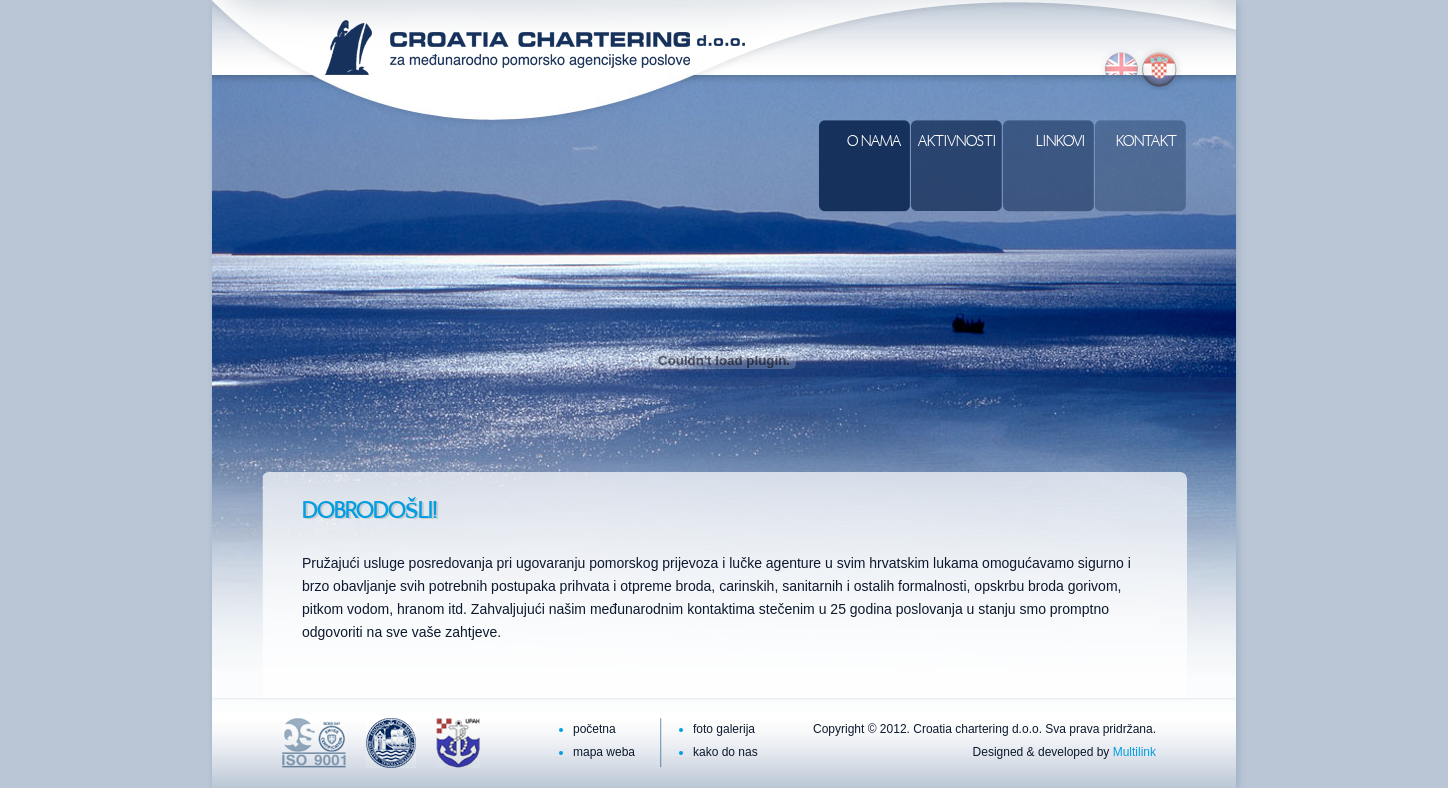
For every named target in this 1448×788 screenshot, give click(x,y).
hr (1160, 67)
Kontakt (1146, 142)
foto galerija (724, 729)
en (1118, 67)
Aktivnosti (957, 142)
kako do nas (725, 752)
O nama (874, 142)
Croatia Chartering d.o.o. (535, 47)
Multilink (1134, 752)
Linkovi (1060, 142)
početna (594, 729)
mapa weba (604, 752)
